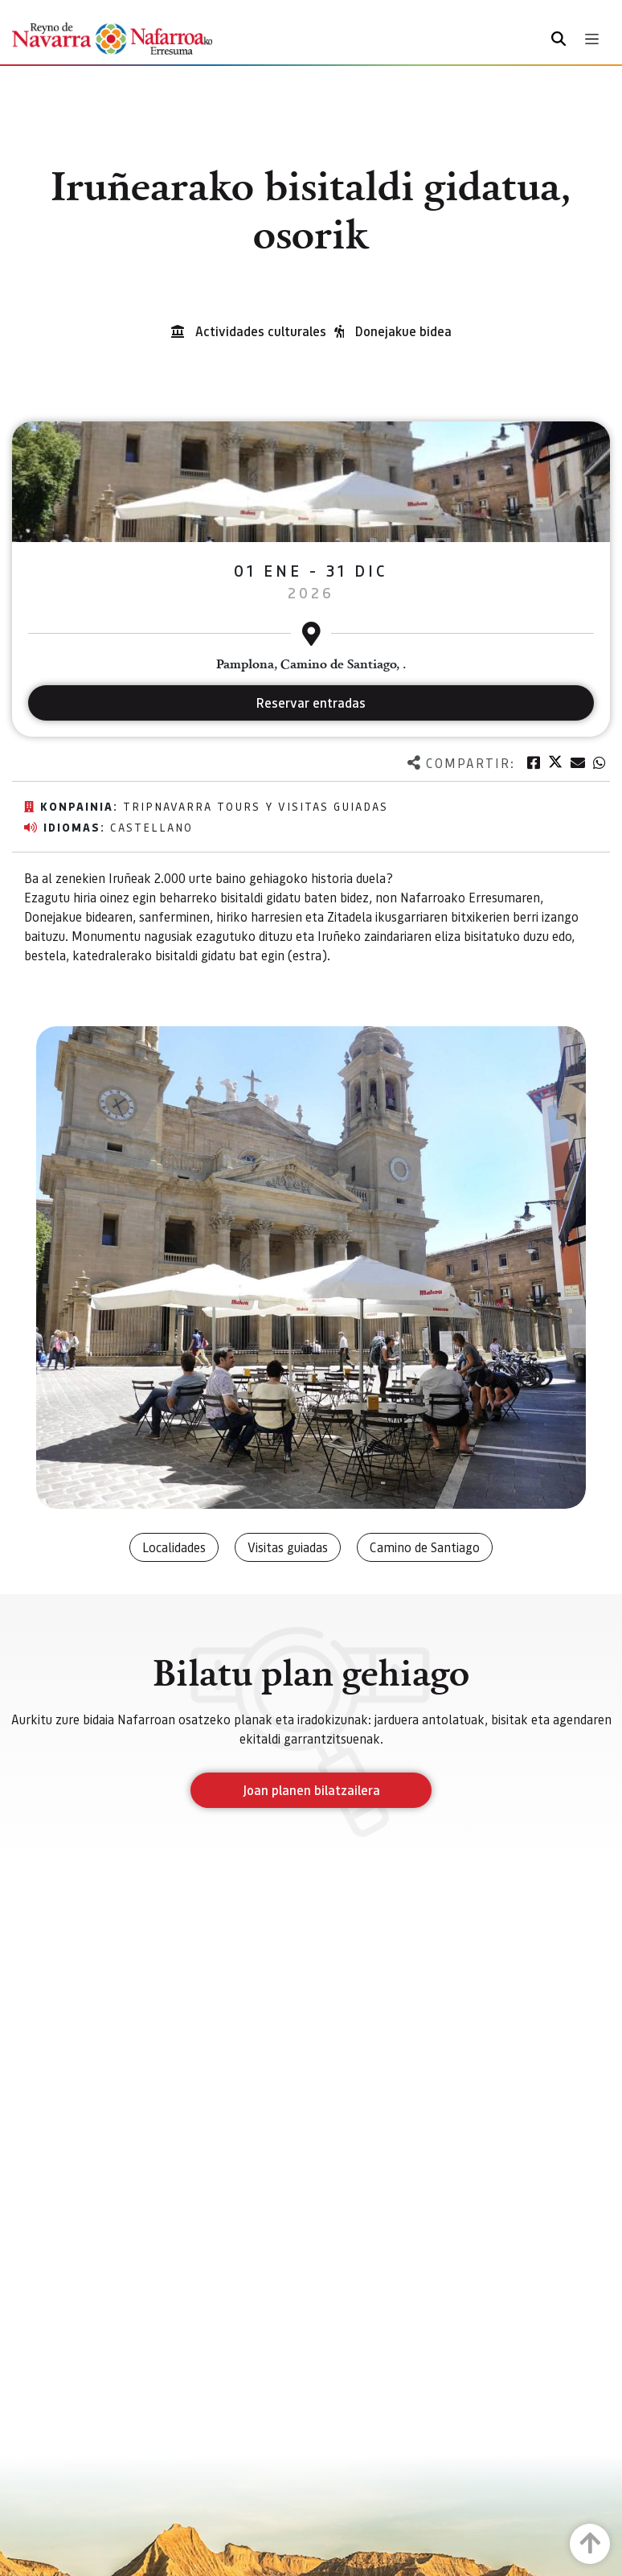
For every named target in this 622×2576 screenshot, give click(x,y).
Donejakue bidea (403, 331)
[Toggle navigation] (592, 39)
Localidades (174, 1547)
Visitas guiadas (288, 1547)
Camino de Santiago (425, 1547)
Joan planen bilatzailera (311, 1789)
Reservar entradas (311, 702)
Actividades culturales (260, 331)
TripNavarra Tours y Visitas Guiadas (255, 806)
